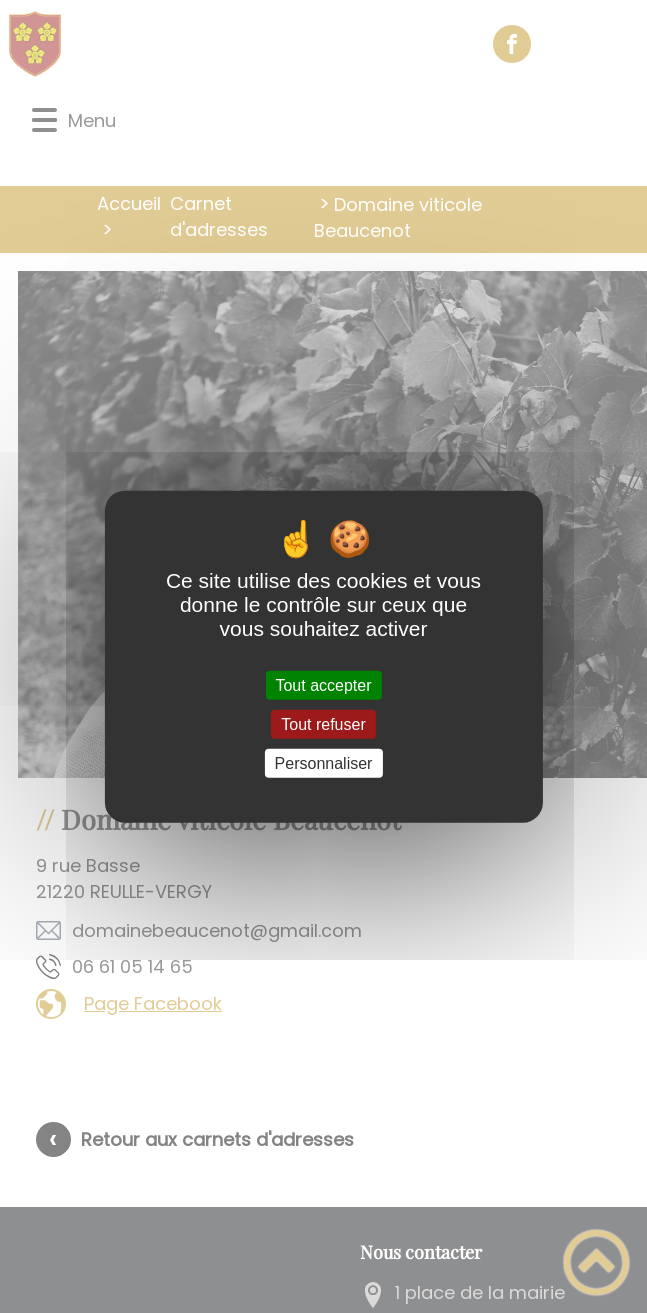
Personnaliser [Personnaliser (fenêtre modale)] (324, 763)
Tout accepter (323, 684)
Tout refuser (323, 723)
